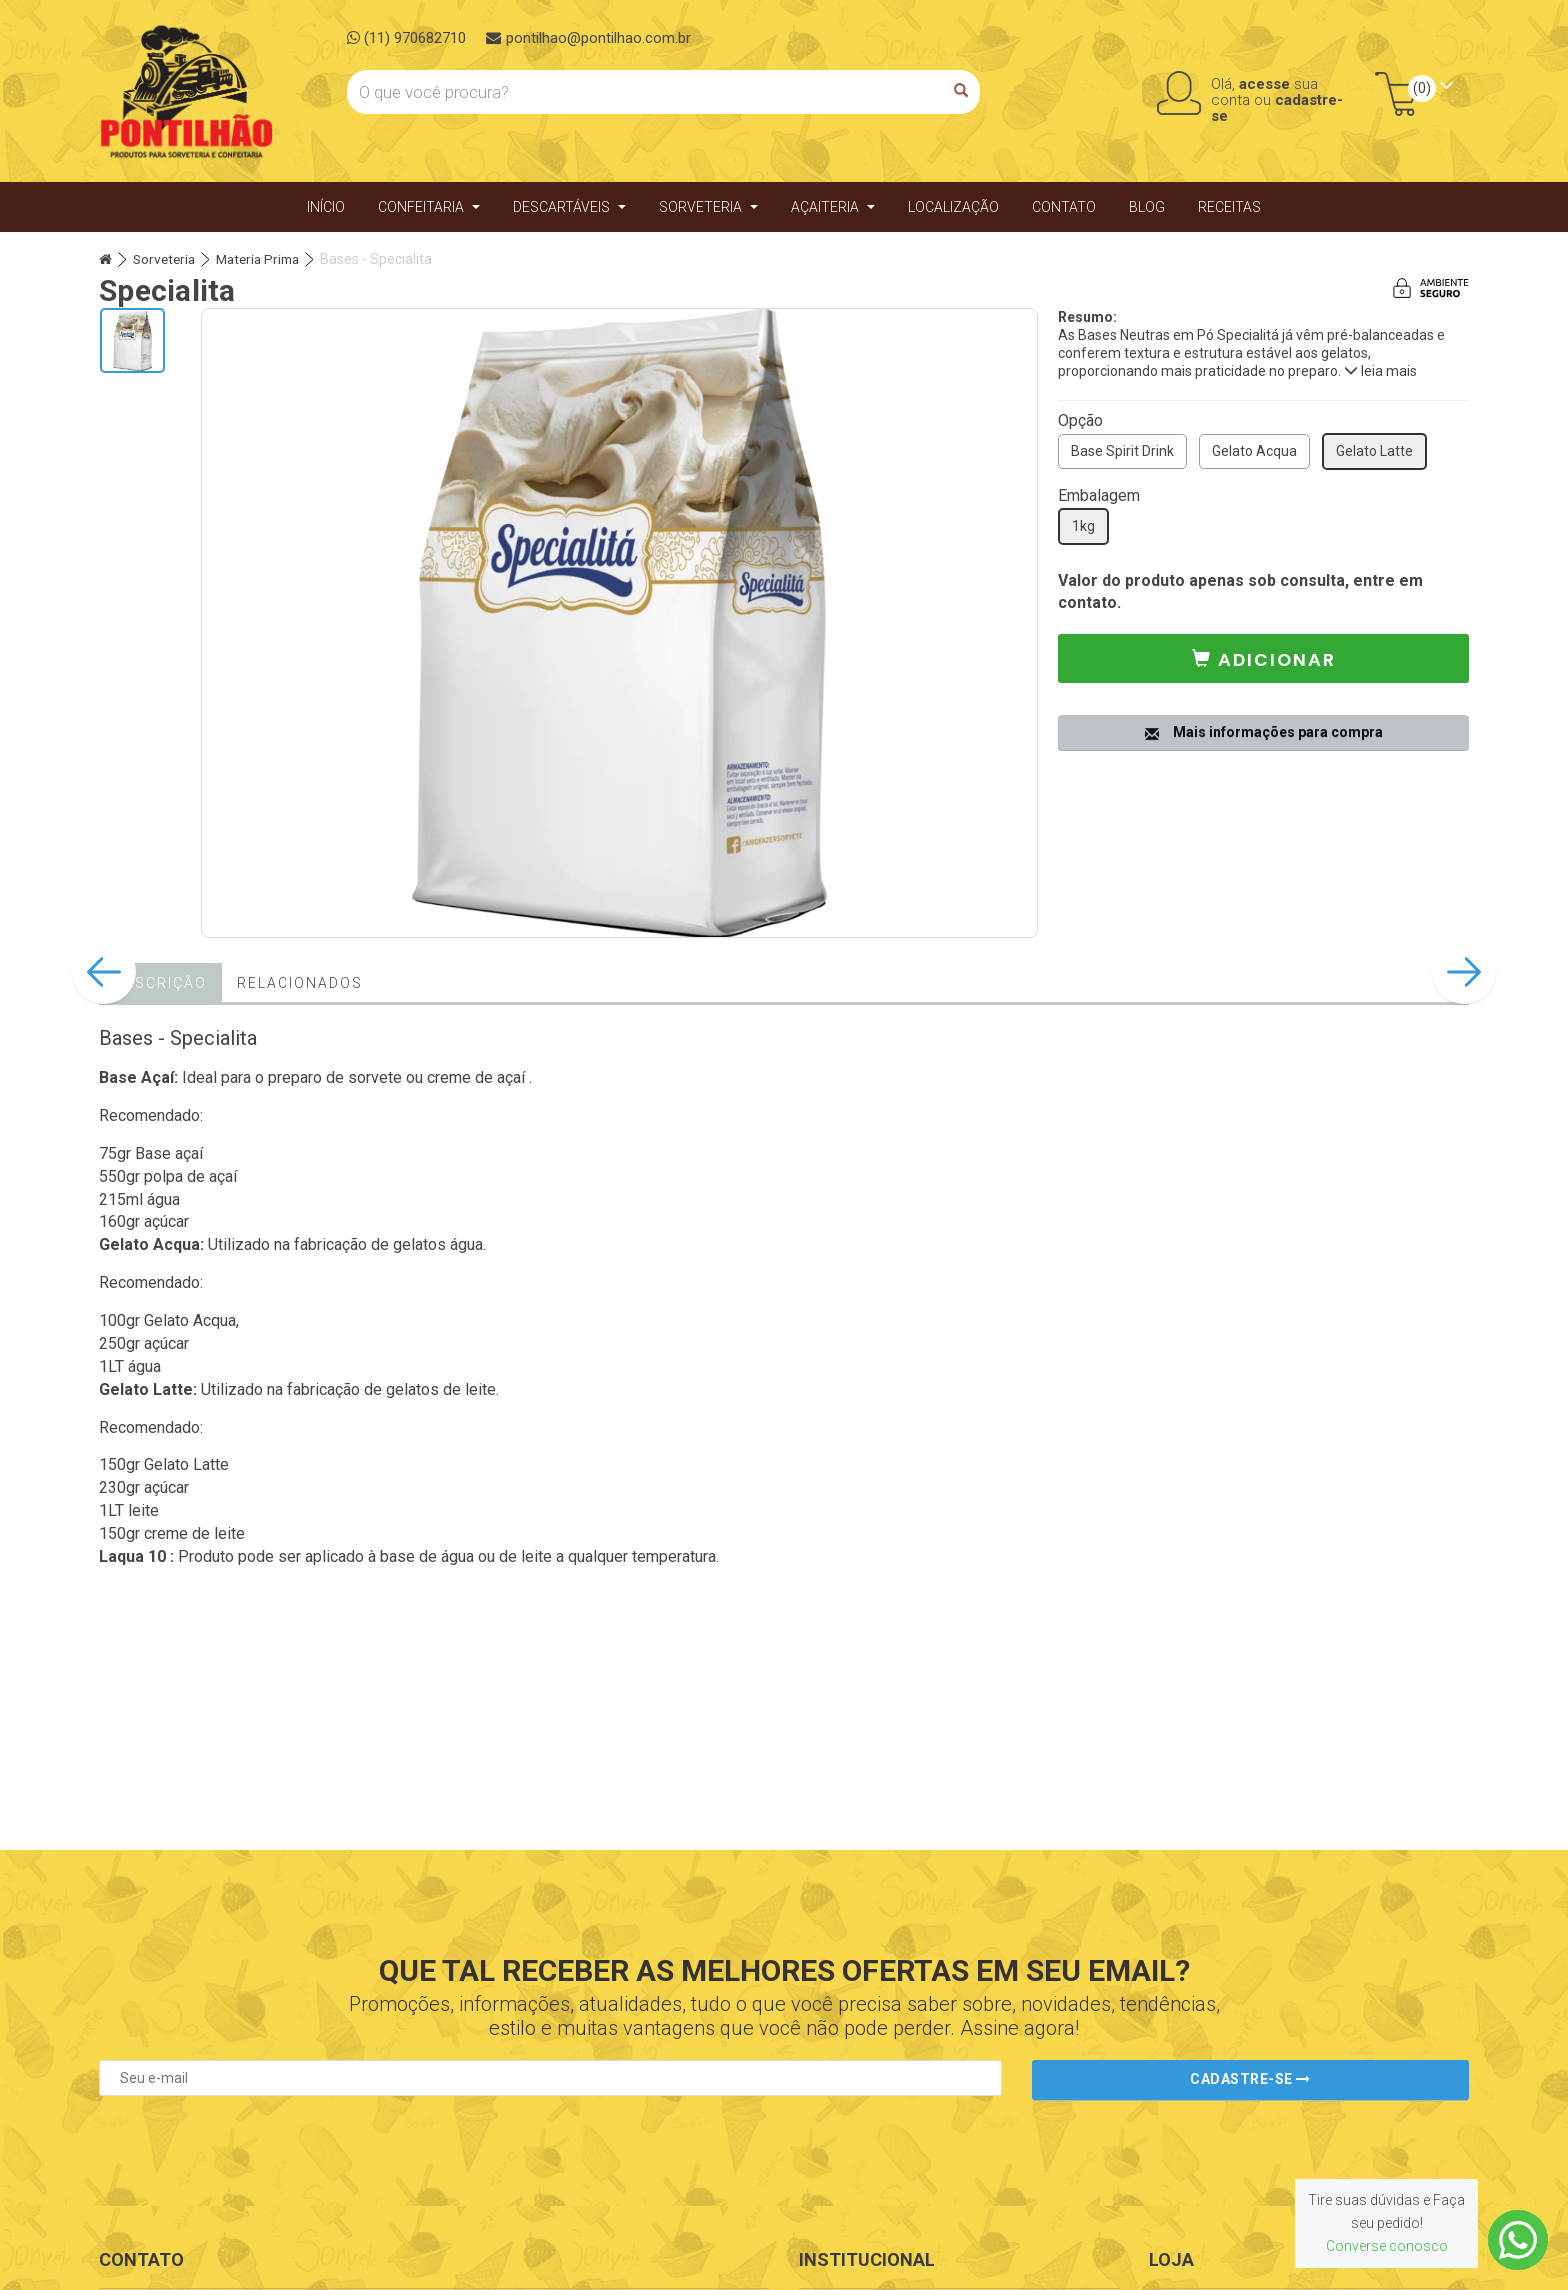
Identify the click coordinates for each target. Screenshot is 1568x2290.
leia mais (1380, 373)
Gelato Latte (1374, 453)
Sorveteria (708, 208)
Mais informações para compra (1264, 730)
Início (326, 208)
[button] (1263, 660)
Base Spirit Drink (1122, 453)
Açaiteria (833, 208)
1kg (1083, 528)
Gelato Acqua (1254, 453)
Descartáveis (569, 208)
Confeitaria (429, 208)
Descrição (160, 985)
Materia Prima (265, 261)
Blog (1147, 208)
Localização (953, 208)
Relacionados (300, 985)
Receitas (1229, 208)
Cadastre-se (1250, 2079)
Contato (1064, 208)
